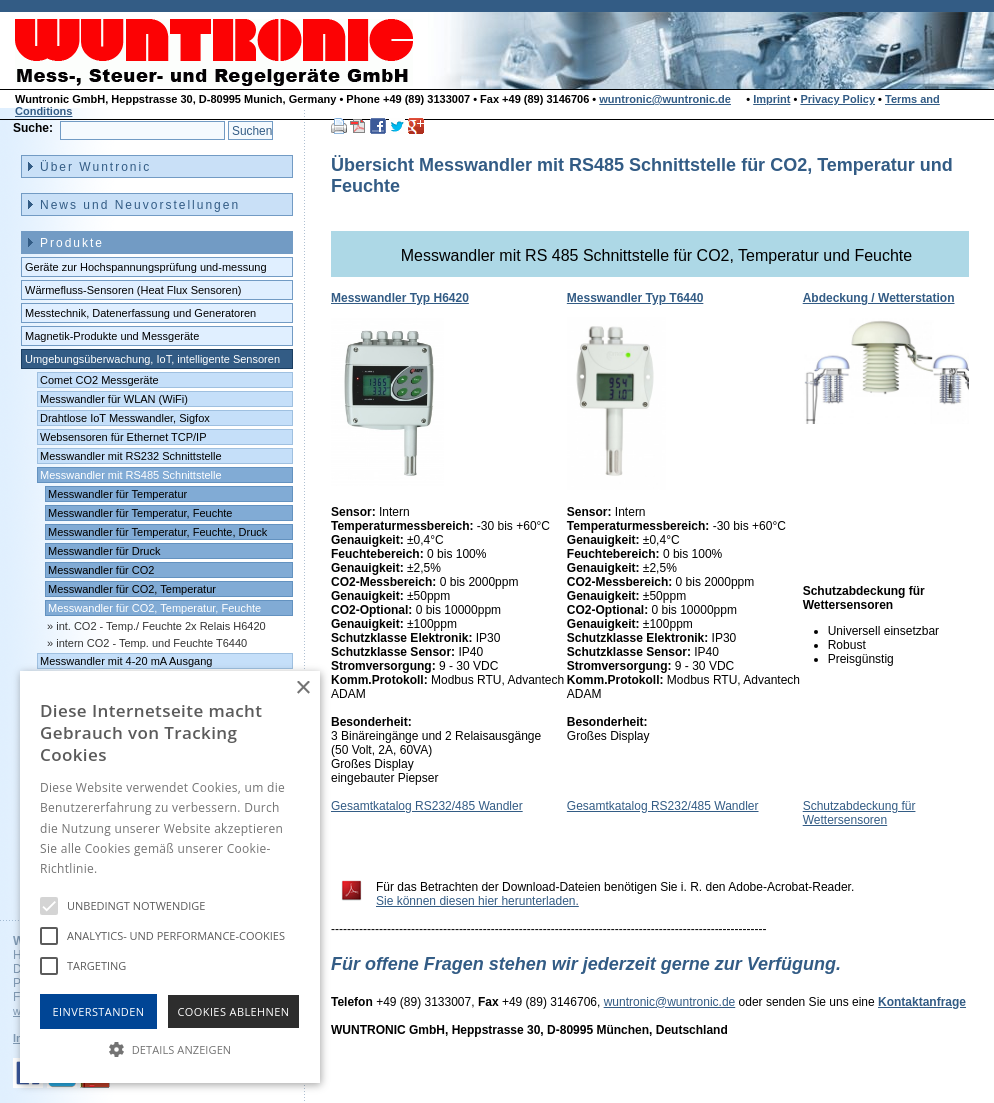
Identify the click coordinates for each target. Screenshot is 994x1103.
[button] (170, 1048)
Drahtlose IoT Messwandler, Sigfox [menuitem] (125, 418)
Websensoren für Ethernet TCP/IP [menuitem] (123, 437)
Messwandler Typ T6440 (635, 298)
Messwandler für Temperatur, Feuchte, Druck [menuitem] (157, 532)
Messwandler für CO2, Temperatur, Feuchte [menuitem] (154, 608)
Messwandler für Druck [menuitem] (104, 551)
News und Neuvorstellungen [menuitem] (140, 205)
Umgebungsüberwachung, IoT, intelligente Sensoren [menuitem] (152, 359)
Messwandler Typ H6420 (400, 298)
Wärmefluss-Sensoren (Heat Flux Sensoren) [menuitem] (133, 290)
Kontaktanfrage (922, 1002)
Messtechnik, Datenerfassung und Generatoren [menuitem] (140, 313)
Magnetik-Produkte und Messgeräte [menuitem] (112, 336)
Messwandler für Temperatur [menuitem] (117, 494)
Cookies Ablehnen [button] (234, 1011)
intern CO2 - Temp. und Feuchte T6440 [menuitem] (151, 643)
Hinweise (125, 868)
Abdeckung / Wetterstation (879, 298)
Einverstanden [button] (99, 1011)
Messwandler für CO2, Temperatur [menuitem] (132, 589)
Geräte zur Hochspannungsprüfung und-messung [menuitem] (146, 267)
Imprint (771, 99)
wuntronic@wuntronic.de (665, 99)
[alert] (170, 877)
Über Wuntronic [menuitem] (95, 167)
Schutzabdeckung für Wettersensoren (859, 813)
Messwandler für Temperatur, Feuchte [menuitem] (140, 513)
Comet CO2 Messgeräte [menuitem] (99, 380)
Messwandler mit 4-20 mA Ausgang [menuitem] (126, 661)
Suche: (33, 128)
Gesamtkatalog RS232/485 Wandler (427, 806)
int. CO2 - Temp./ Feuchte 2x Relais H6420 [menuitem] (161, 626)
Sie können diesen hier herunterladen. (477, 901)
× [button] (302, 688)
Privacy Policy (837, 99)
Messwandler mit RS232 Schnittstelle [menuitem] (131, 456)
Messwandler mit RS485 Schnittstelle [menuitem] (131, 475)
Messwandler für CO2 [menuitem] (101, 570)
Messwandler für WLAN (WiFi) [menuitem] (114, 399)
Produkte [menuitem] (72, 243)
